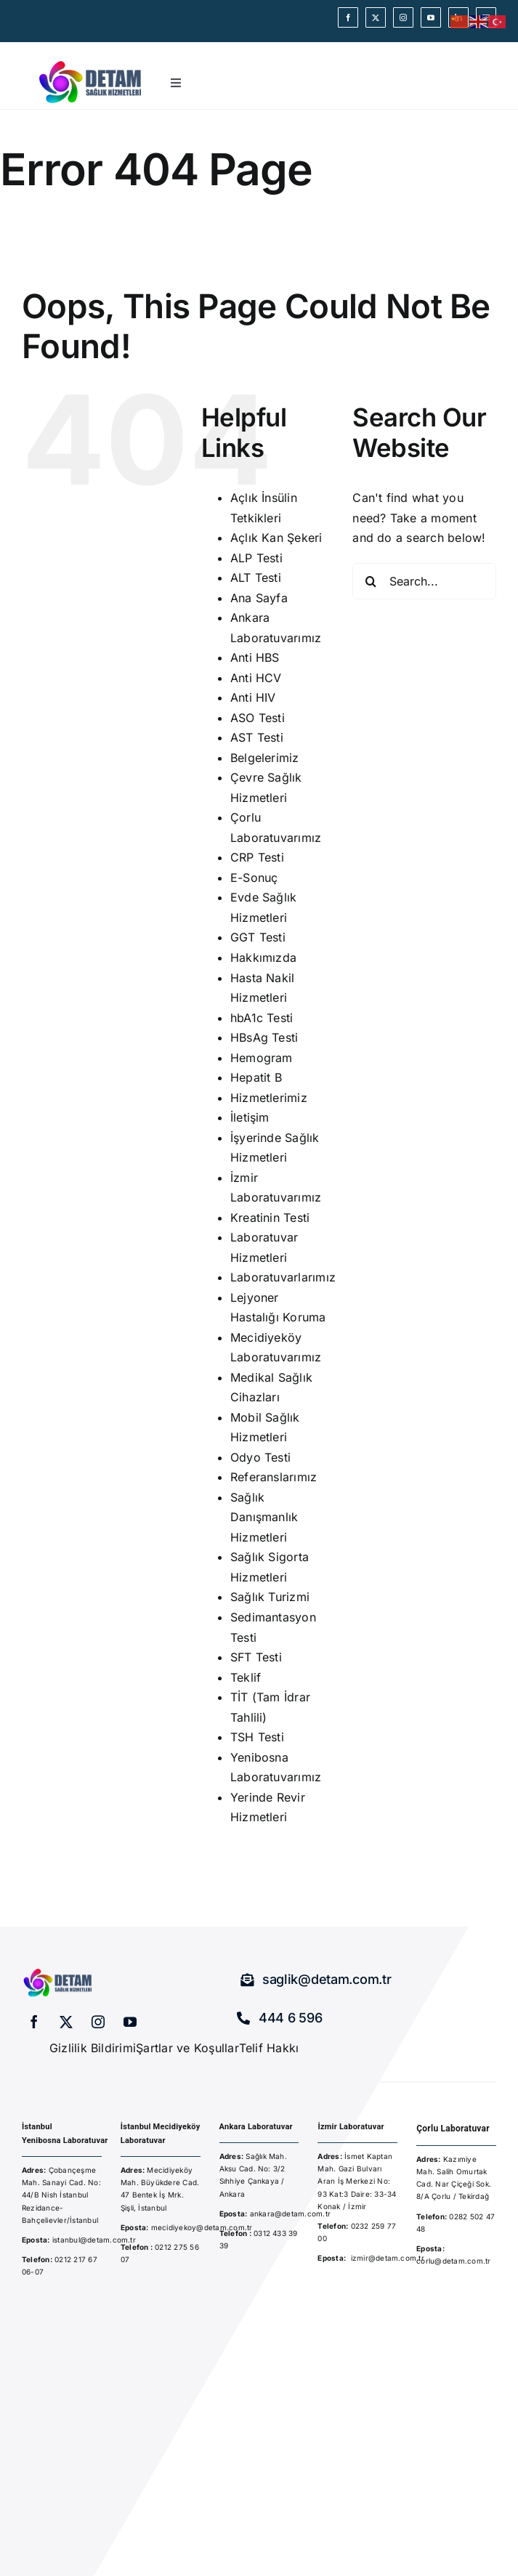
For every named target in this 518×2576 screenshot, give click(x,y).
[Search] (370, 581)
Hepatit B (256, 1077)
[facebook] (348, 17)
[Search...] (424, 581)
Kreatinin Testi (270, 1217)
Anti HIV (253, 697)
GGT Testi (258, 937)
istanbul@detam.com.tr (93, 2239)
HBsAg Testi (264, 1037)
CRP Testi (257, 857)
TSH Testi (257, 1737)
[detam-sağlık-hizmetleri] (90, 62)
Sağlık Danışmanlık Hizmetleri (264, 1517)
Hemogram (261, 1057)
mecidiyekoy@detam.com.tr (202, 2227)
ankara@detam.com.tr (290, 2213)
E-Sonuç (254, 877)
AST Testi (256, 737)
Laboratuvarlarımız (283, 1277)
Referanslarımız (273, 1477)
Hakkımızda (263, 957)
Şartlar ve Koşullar (187, 2048)
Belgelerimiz (264, 757)
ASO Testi (257, 717)
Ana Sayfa (259, 598)
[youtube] (431, 17)
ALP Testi (256, 558)
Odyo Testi (260, 1457)
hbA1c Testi (262, 1017)
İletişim (250, 1117)
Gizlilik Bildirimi (92, 2048)
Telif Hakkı (269, 2048)
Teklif (245, 1677)
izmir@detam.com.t (386, 2257)
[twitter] (375, 17)
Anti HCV (256, 678)
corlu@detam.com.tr (453, 2260)
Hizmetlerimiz (268, 1097)
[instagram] (403, 17)
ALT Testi (255, 577)
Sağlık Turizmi (269, 1596)
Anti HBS (255, 657)
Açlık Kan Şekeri (276, 537)
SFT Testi (256, 1657)
